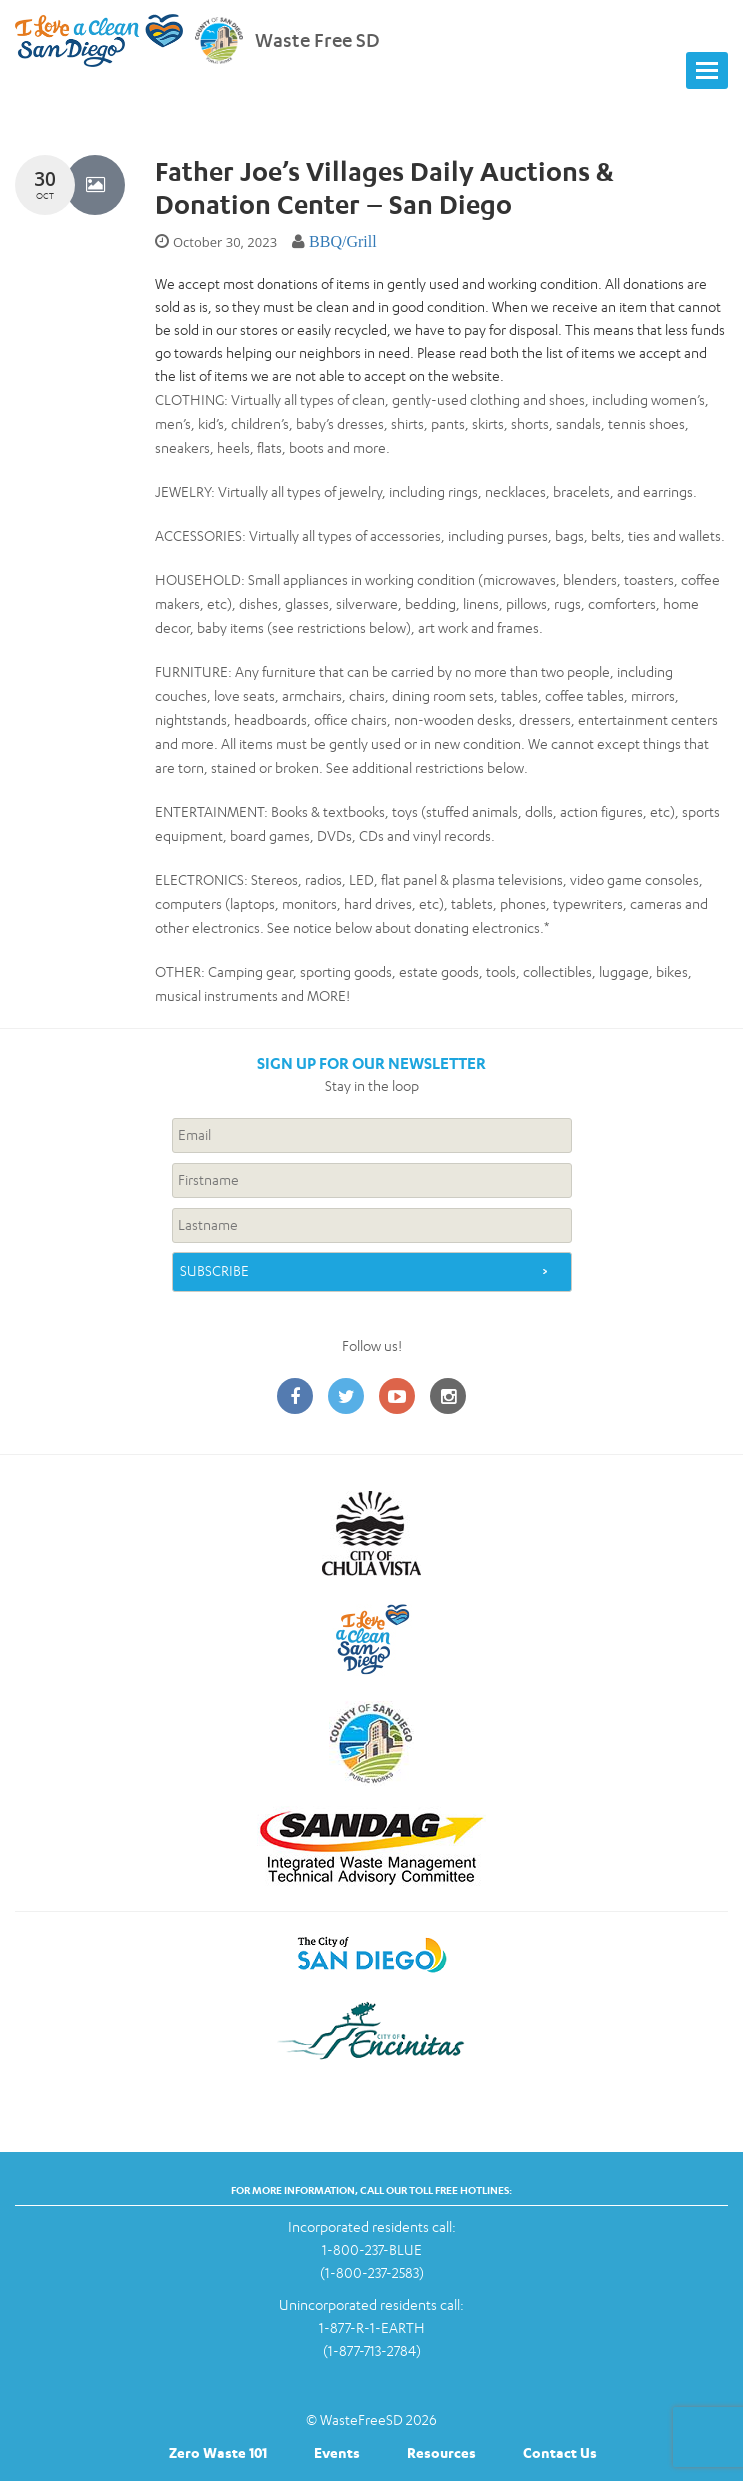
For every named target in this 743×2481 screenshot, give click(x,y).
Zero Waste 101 (218, 2452)
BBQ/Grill (343, 241)
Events (337, 2452)
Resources (441, 2452)
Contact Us (560, 2452)
